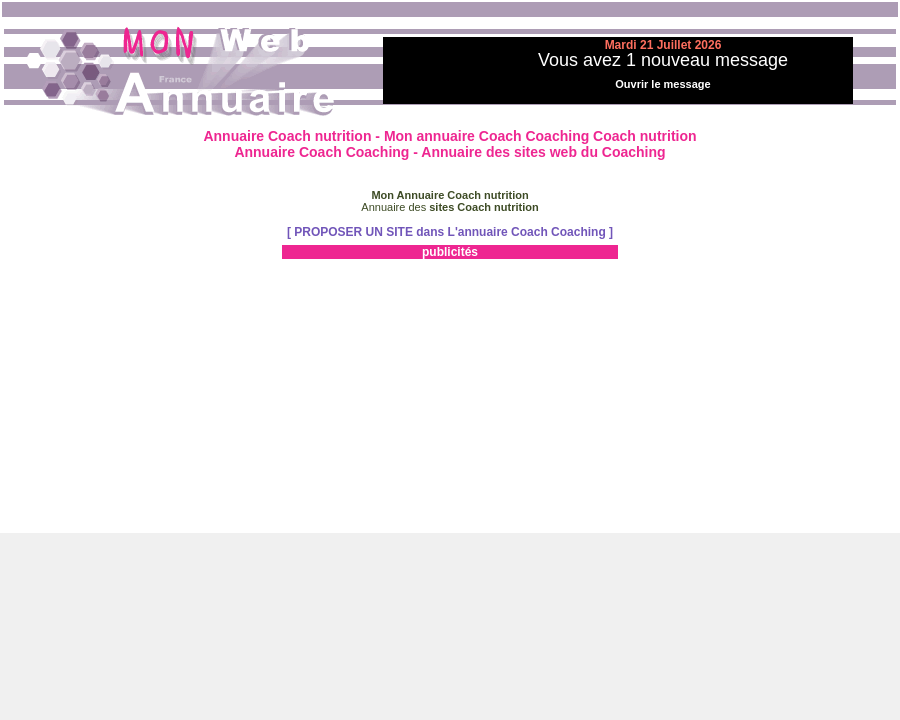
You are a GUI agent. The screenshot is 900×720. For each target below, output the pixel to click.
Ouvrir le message (662, 84)
